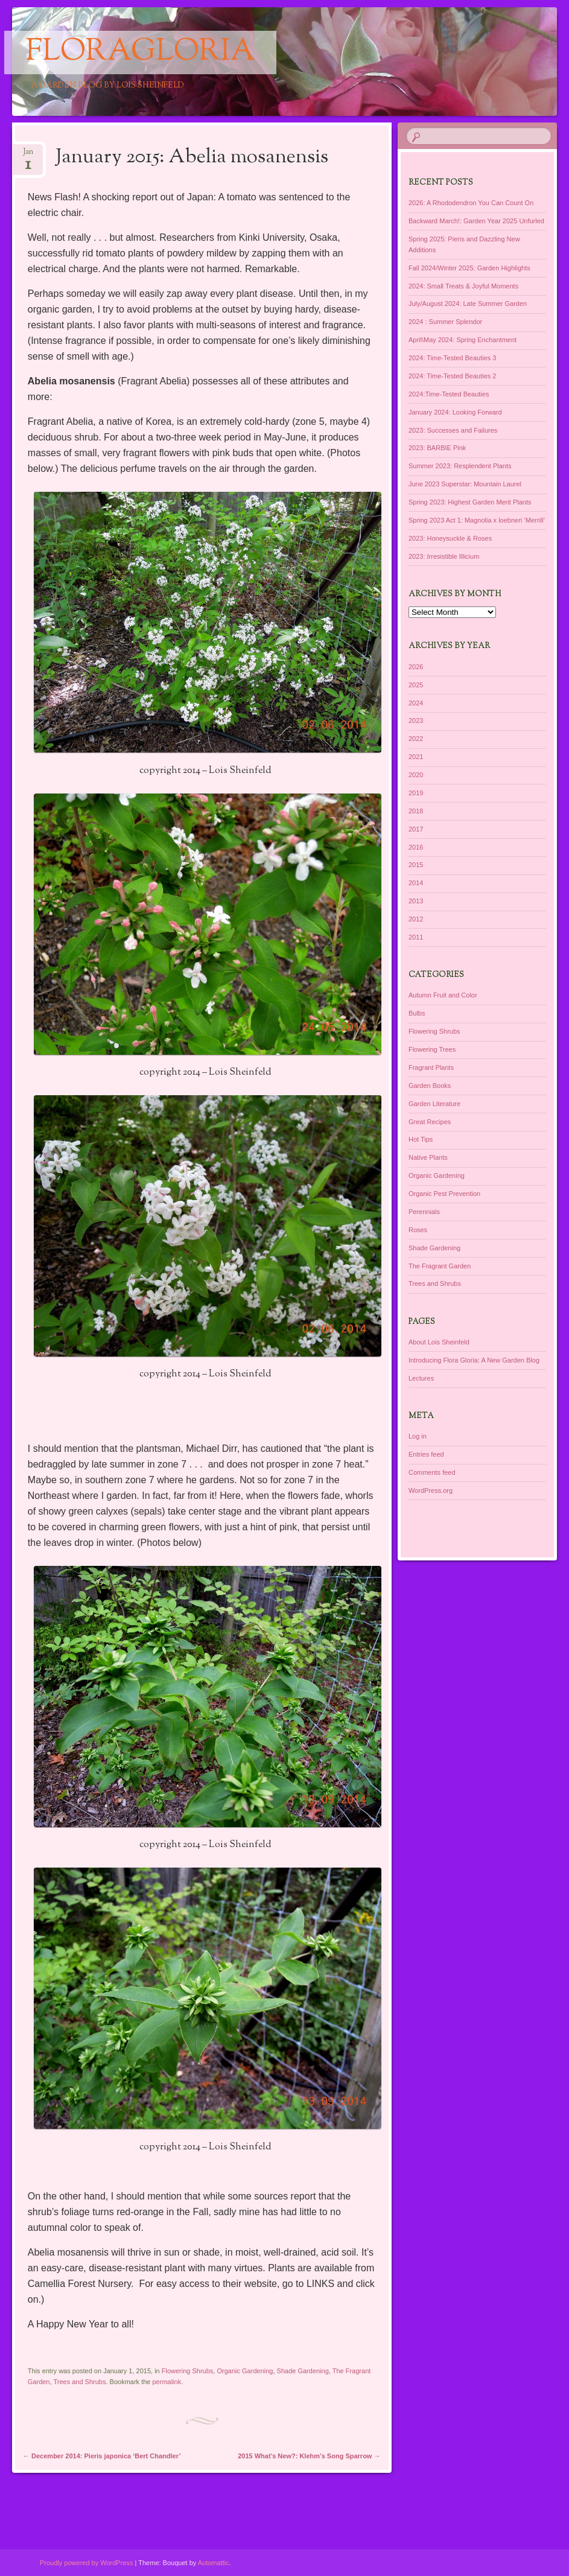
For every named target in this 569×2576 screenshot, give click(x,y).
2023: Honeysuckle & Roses (450, 538)
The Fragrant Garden (439, 1266)
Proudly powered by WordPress (86, 2562)
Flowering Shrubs (188, 2370)
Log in (417, 1436)
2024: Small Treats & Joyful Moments (463, 286)
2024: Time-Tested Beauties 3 (452, 357)
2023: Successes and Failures (452, 430)
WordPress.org (430, 1490)
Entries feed (426, 1454)
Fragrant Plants (431, 1067)
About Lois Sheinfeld (438, 1342)
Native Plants (428, 1157)
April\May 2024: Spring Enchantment (462, 339)
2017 (415, 829)
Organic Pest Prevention (444, 1193)
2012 (415, 919)
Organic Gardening (245, 2370)
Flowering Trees (432, 1049)
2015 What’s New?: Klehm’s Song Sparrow (309, 2456)
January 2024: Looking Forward (455, 412)
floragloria (140, 52)
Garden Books (429, 1085)
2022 (415, 738)
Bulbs (416, 1013)
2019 (415, 793)
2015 (415, 864)
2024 (415, 703)
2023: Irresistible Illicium (443, 556)
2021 (415, 756)
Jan (28, 155)
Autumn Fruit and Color (442, 995)
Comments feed (432, 1472)
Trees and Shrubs (79, 2381)
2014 (415, 882)
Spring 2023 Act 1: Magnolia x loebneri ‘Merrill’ (476, 520)
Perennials (424, 1211)
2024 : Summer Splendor (445, 321)
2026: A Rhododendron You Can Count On (470, 202)
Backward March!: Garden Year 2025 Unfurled (476, 220)
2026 (415, 666)
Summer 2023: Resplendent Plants (460, 465)
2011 (415, 937)
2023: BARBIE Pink (437, 447)
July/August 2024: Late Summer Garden (467, 303)
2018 (415, 811)
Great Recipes (429, 1121)
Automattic (213, 2562)
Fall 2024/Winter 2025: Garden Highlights (469, 268)
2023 (415, 720)
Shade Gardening (303, 2370)
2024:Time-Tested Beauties (448, 394)
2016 (415, 847)
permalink (167, 2381)
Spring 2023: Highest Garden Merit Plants (470, 502)
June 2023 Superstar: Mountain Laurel (464, 484)
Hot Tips (420, 1139)
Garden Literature (434, 1103)
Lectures (421, 1378)
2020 (415, 774)
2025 (415, 685)
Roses (417, 1229)
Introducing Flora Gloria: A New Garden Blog (473, 1360)
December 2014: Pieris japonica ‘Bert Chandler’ (101, 2456)
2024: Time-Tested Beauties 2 (452, 376)
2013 (415, 901)
